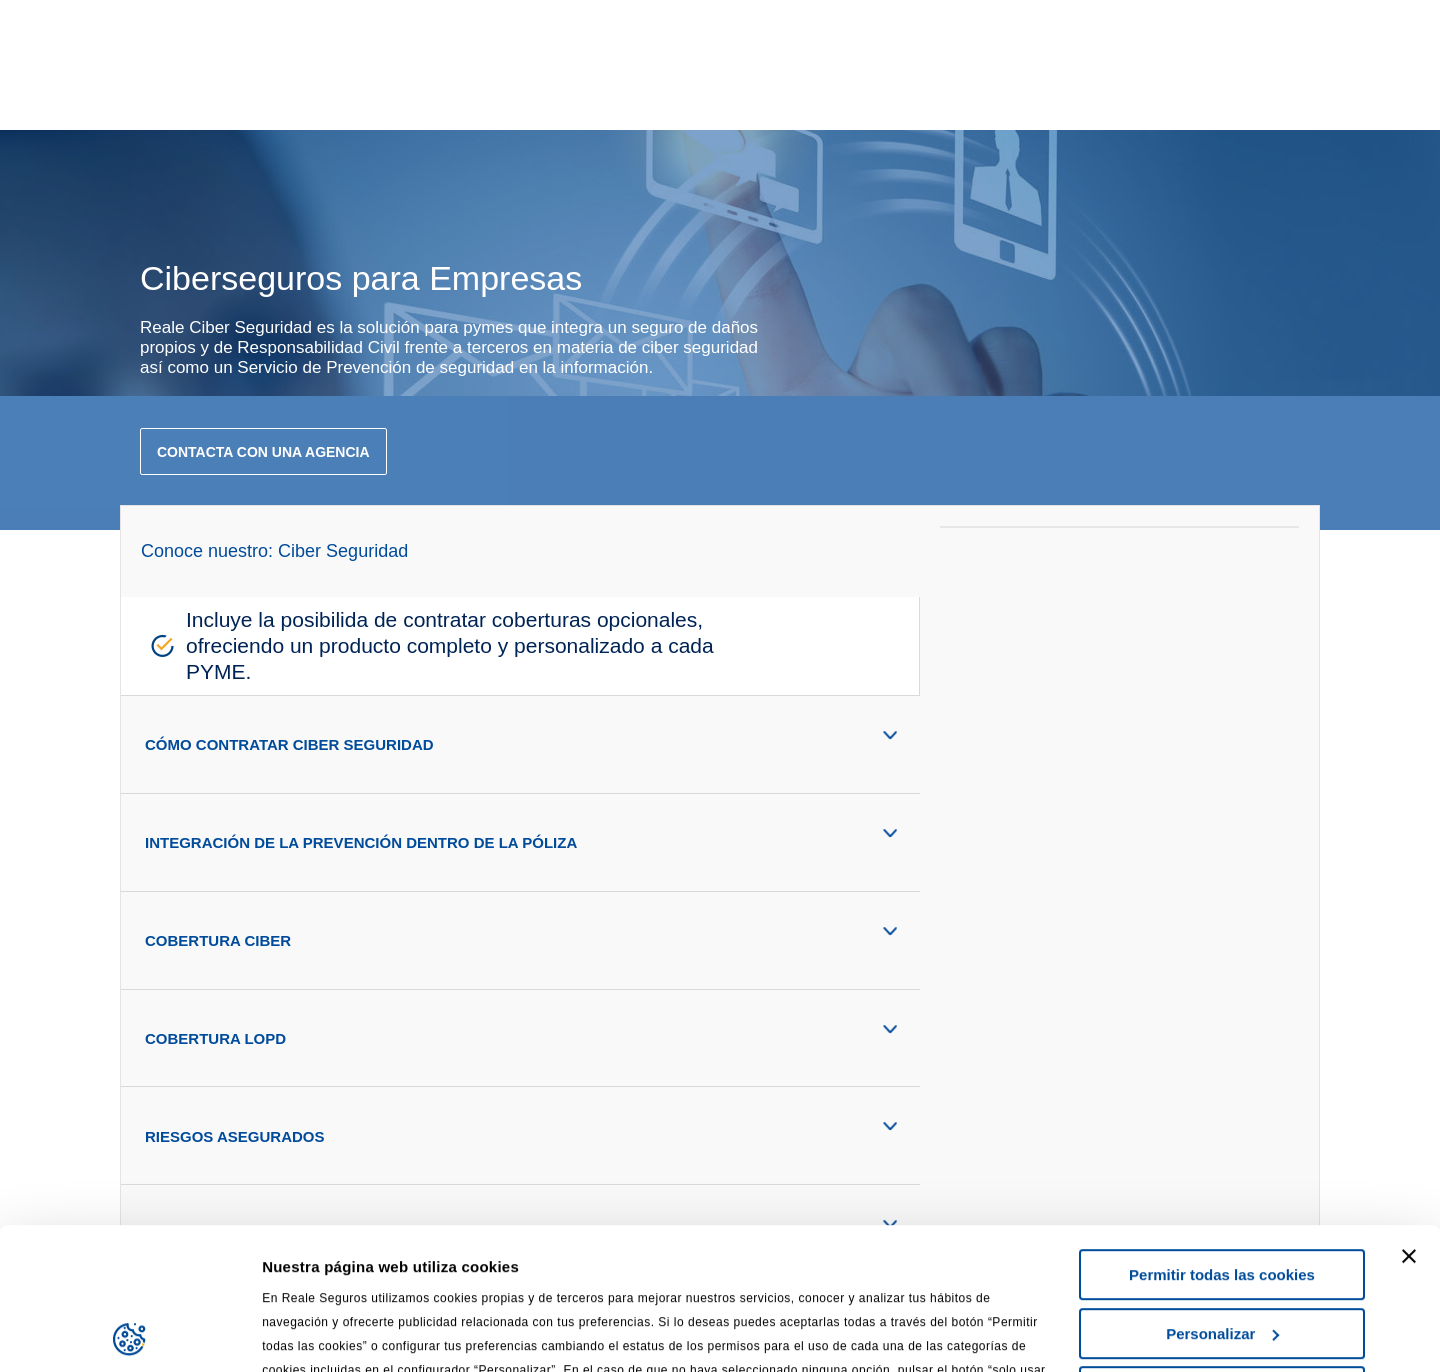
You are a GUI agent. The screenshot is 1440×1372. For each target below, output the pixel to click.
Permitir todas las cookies (1222, 1133)
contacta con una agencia (263, 452)
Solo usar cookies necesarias (1222, 1250)
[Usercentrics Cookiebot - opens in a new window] (129, 1333)
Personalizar (1222, 1191)
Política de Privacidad (581, 1276)
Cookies (710, 1276)
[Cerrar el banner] (1409, 1115)
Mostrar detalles (320, 1332)
